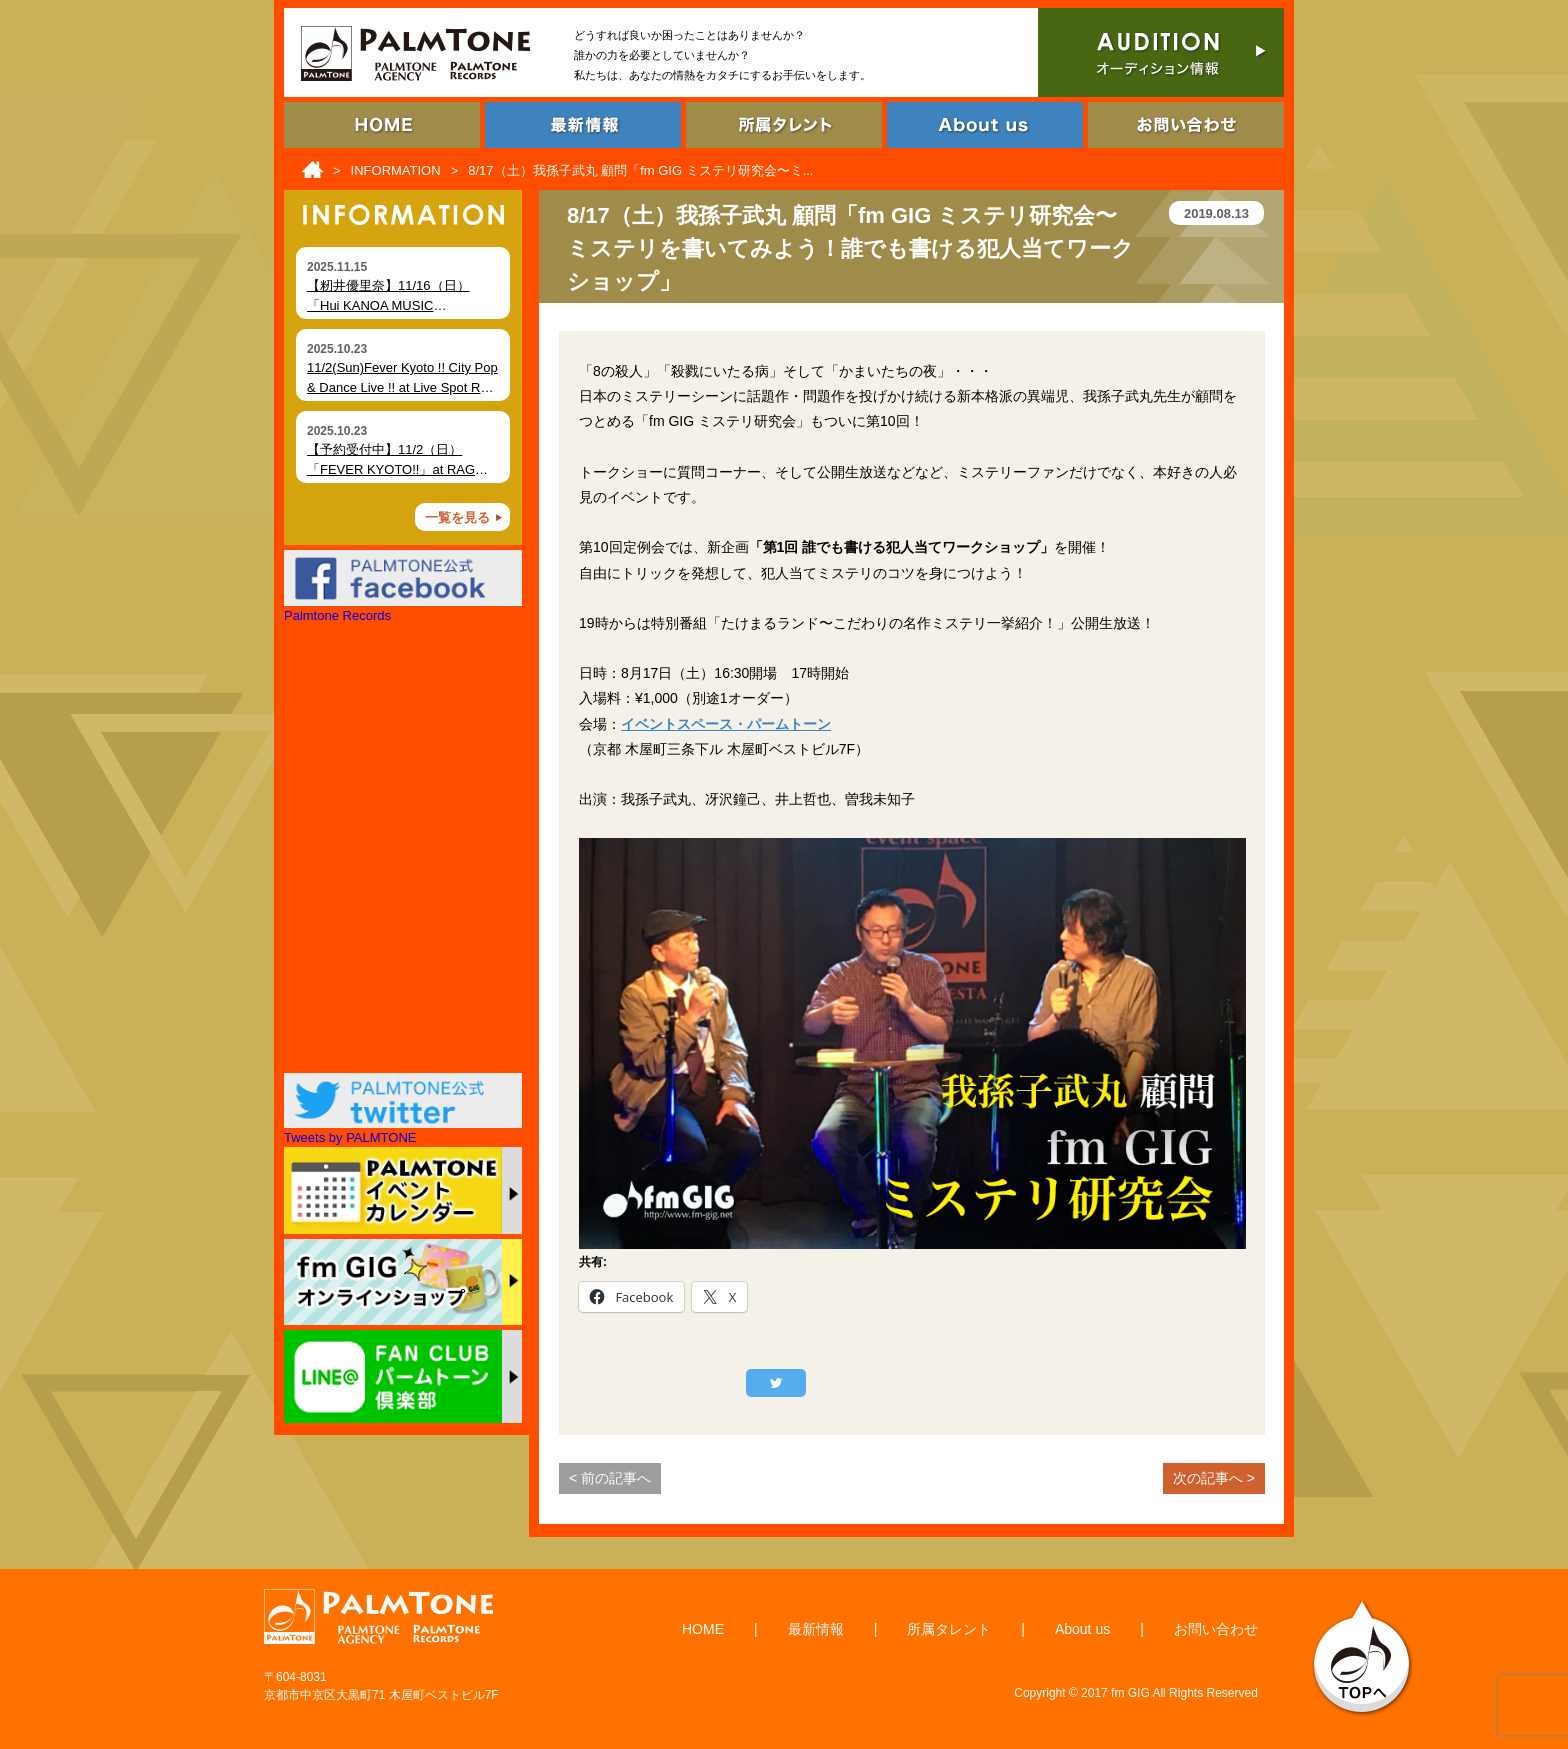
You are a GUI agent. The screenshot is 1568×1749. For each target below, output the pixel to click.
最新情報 (816, 1629)
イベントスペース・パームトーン (726, 724)
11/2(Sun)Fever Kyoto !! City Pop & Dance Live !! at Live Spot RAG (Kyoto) (403, 387)
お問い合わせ (1216, 1629)
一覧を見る (457, 517)
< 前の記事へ (610, 1478)
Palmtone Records (337, 615)
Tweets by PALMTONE (350, 1137)
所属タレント (949, 1629)
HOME (703, 1629)
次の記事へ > (1214, 1478)
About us (1082, 1629)
